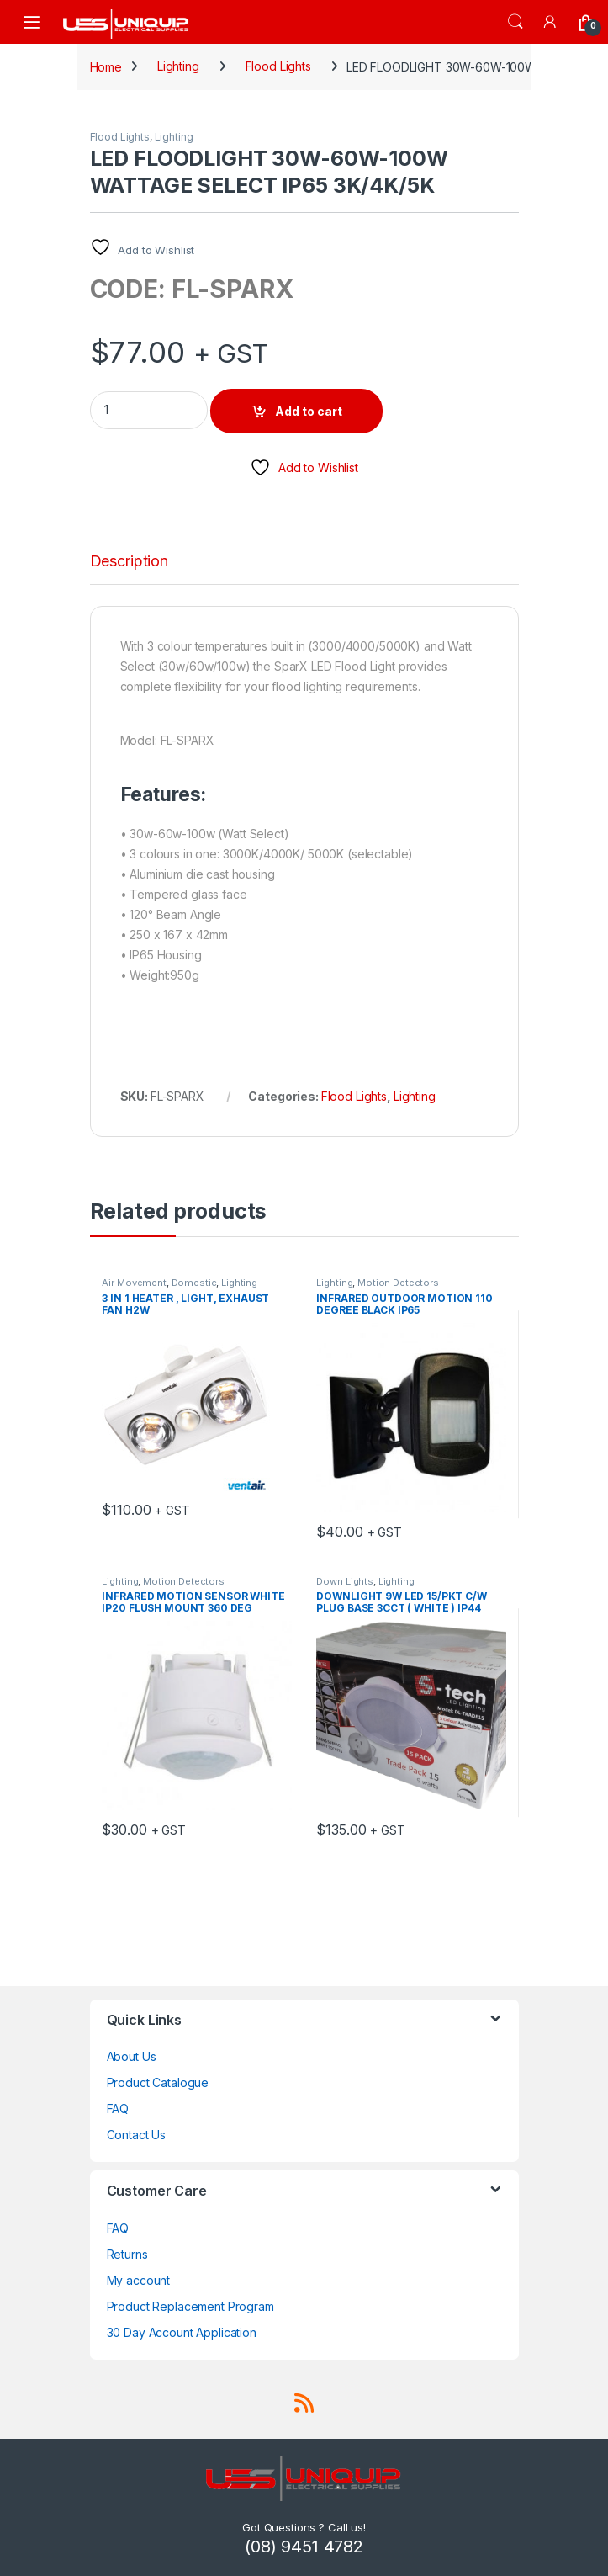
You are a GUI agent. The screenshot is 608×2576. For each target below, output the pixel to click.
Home (106, 66)
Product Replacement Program (190, 2306)
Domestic (194, 1282)
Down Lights (344, 1581)
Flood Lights (278, 66)
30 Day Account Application (181, 2332)
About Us (131, 2056)
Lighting (178, 66)
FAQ (118, 2108)
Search (515, 22)
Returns (127, 2254)
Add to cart (308, 411)
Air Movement (134, 1282)
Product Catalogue (158, 2082)
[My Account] (551, 21)
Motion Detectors (398, 1282)
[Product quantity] (149, 410)
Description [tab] (129, 562)
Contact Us (137, 2134)
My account (139, 2280)
